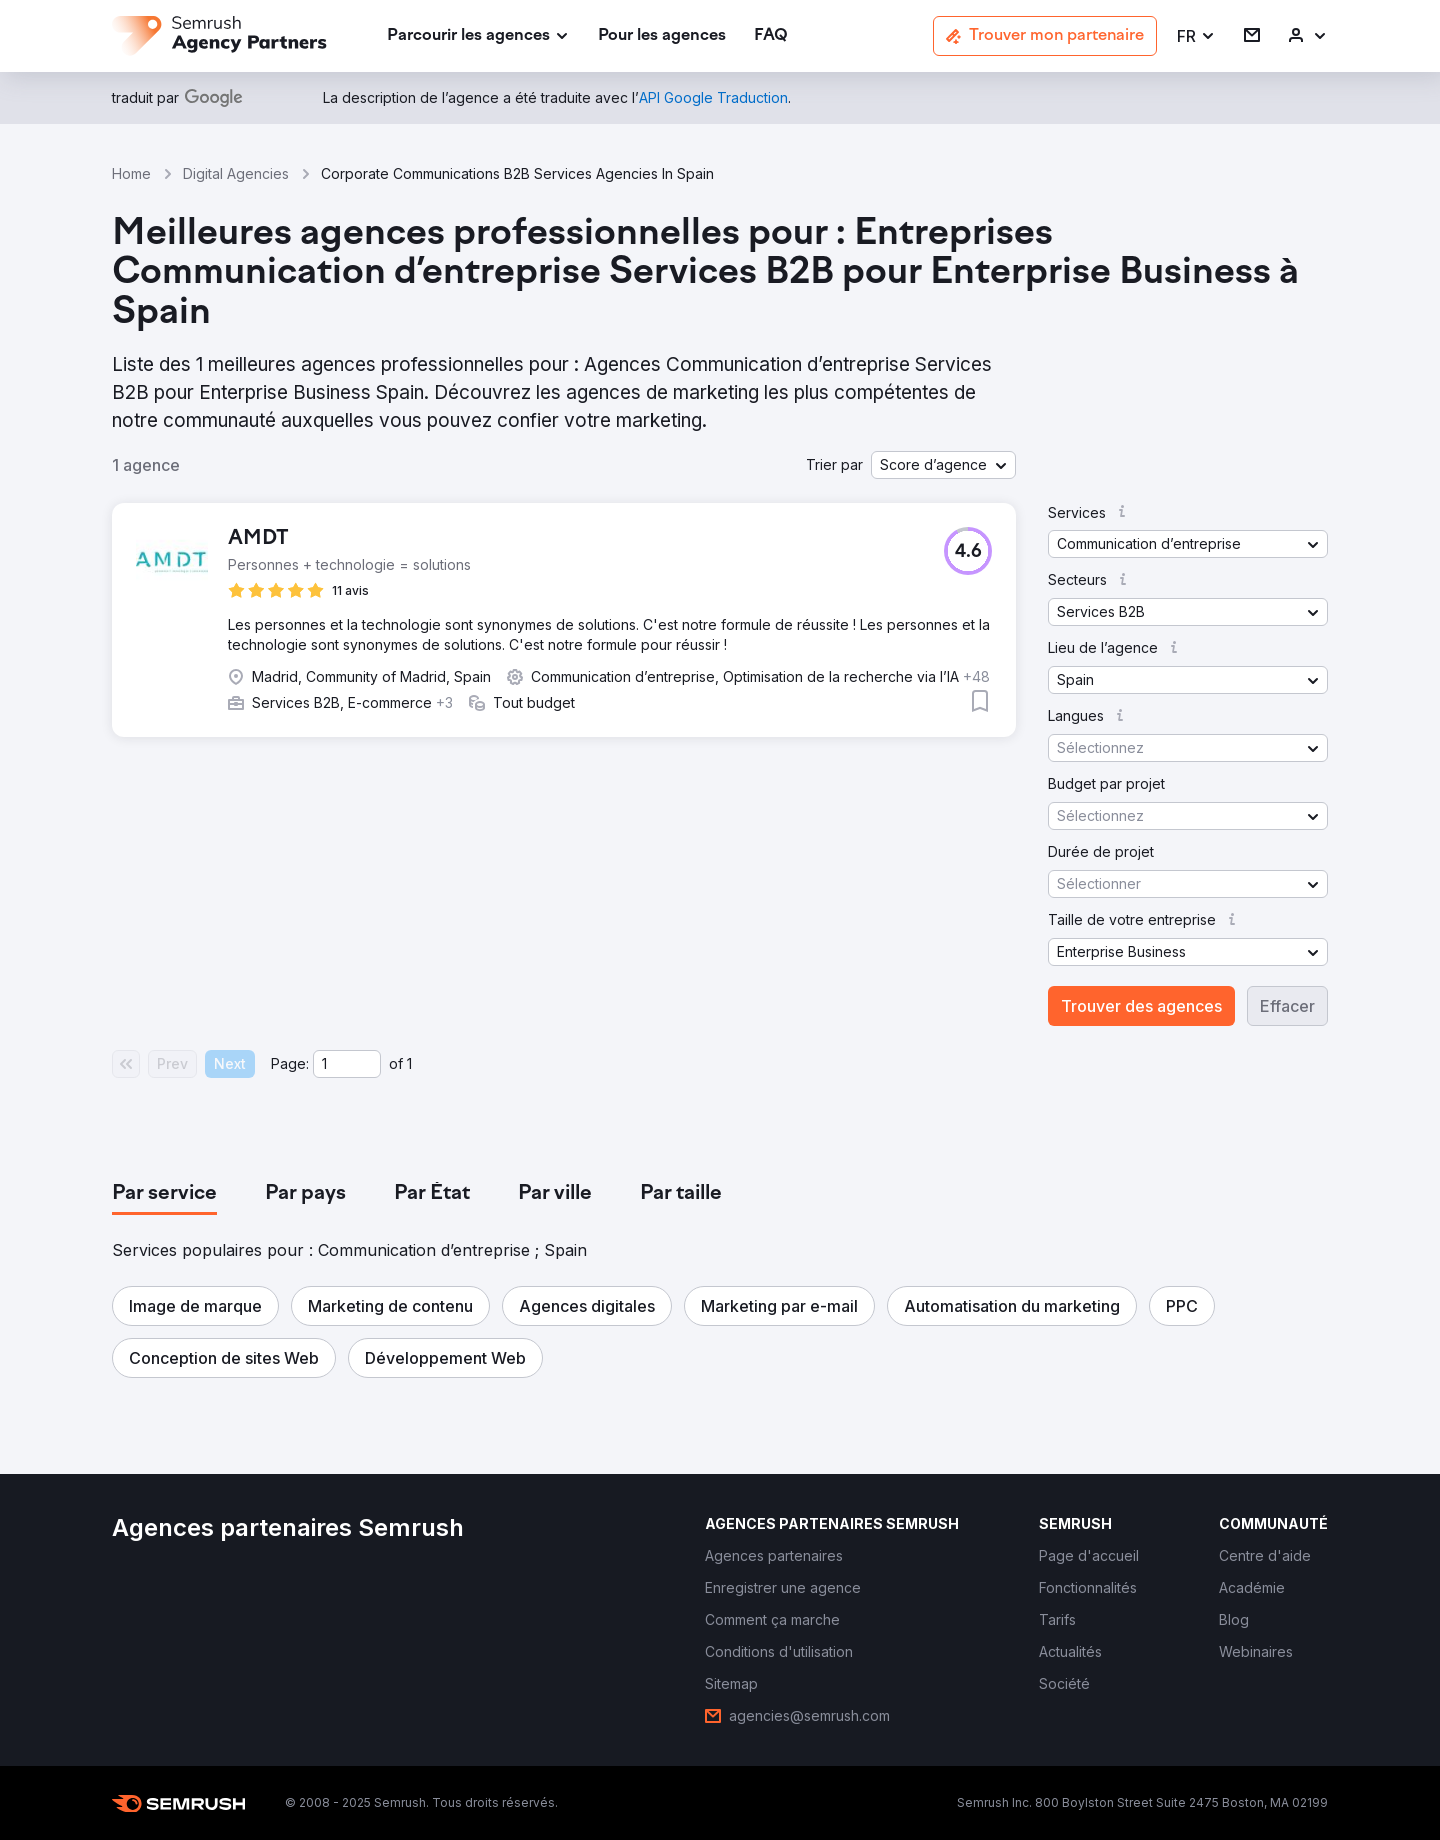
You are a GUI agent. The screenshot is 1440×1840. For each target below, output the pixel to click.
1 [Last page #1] (409, 1063)
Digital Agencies (236, 173)
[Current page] (347, 1064)
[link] (662, 36)
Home (131, 173)
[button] (1196, 36)
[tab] (164, 1194)
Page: (290, 1063)
